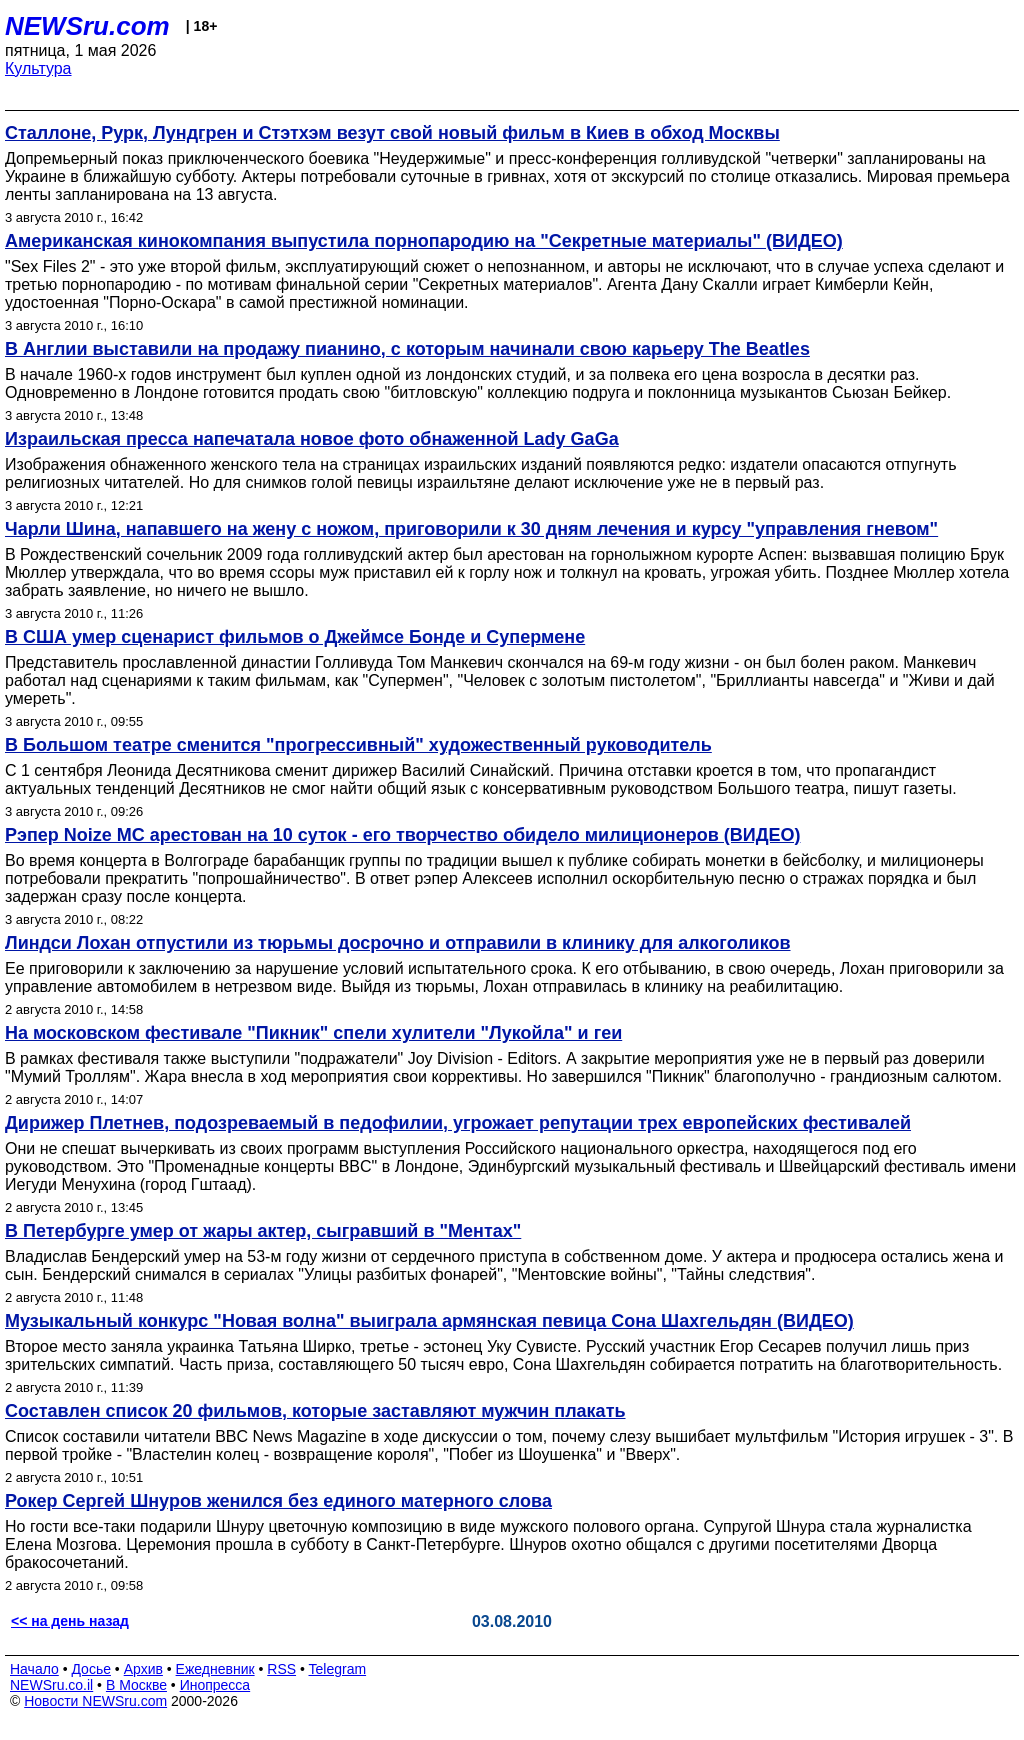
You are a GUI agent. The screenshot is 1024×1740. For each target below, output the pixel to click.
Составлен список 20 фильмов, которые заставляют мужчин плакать (315, 1411)
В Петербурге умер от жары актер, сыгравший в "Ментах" (263, 1231)
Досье (91, 1669)
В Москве (136, 1685)
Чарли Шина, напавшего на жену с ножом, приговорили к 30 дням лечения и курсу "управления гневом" (471, 529)
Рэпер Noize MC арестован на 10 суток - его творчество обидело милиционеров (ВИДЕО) (402, 835)
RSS (281, 1669)
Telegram (338, 1669)
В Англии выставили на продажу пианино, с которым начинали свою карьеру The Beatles (407, 349)
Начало (34, 1669)
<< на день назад (70, 1621)
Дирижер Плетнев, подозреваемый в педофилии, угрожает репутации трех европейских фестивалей (458, 1123)
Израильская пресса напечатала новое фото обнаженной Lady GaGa (312, 439)
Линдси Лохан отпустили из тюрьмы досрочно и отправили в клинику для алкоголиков (398, 943)
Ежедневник (215, 1669)
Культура (38, 68)
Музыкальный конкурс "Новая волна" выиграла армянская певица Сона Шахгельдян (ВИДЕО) (429, 1321)
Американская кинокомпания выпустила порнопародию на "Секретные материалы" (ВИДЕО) (424, 241)
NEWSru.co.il (51, 1685)
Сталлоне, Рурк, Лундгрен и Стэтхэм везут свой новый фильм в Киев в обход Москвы (392, 133)
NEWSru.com (87, 26)
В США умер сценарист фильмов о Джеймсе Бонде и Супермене (295, 637)
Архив (143, 1669)
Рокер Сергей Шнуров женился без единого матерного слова (278, 1501)
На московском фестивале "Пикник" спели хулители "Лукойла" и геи (313, 1033)
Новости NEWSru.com (95, 1701)
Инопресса (215, 1685)
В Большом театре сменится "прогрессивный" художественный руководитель (358, 745)
